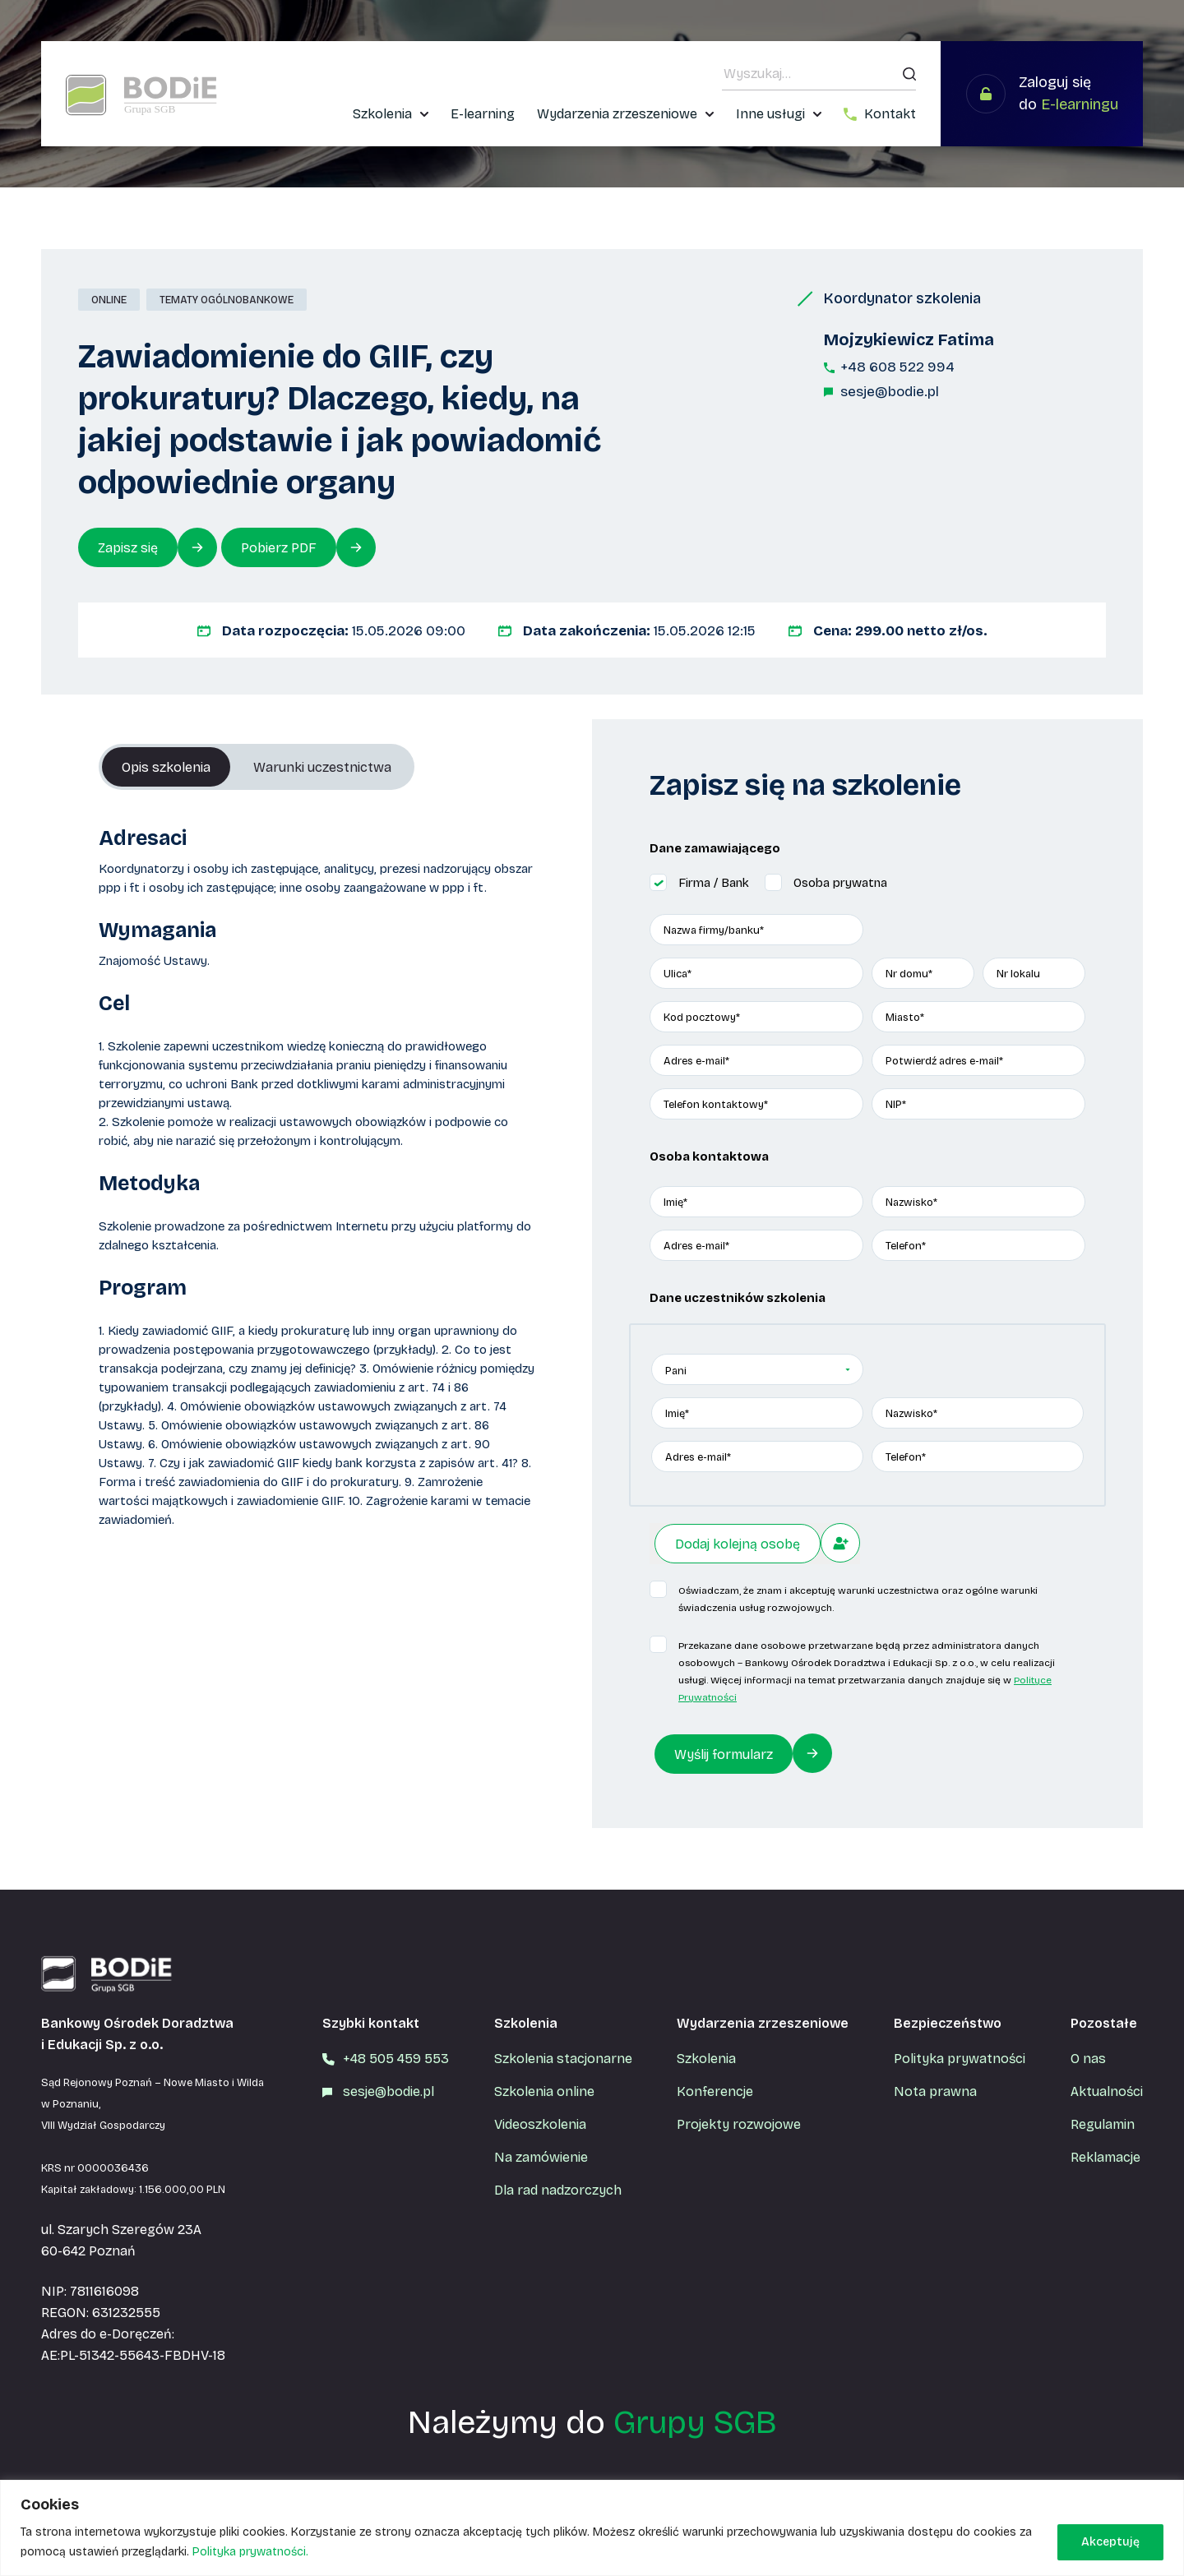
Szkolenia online (544, 2091)
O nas (1088, 2058)
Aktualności (1107, 2091)
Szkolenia (382, 114)
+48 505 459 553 (396, 2058)
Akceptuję (1110, 2542)
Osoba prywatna (840, 882)
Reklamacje (1105, 2157)
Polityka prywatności (959, 2058)
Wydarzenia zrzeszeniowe (617, 114)
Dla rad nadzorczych (558, 2190)
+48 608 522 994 (897, 367)
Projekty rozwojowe (739, 2124)
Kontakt (890, 114)
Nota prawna (935, 2091)
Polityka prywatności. (250, 2552)
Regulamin (1103, 2124)
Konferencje (715, 2091)
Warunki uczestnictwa (322, 767)
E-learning (483, 114)
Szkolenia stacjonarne (563, 2058)
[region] (592, 2528)
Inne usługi (770, 114)
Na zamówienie (541, 2157)
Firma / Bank (713, 882)
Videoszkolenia (540, 2124)
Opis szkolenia (166, 767)
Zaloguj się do (1068, 93)
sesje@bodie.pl (889, 391)
